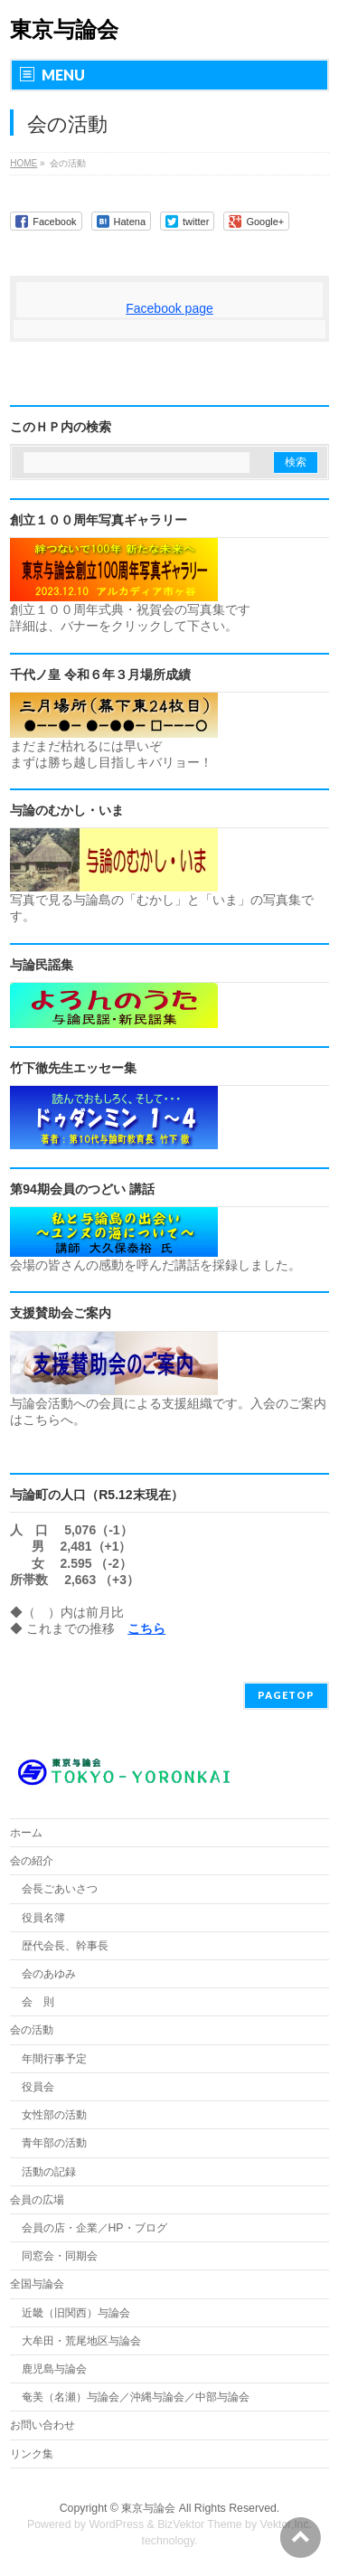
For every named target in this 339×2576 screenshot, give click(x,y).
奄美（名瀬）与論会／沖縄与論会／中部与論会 (175, 2397)
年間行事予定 (54, 2058)
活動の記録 (49, 2172)
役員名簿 (43, 1917)
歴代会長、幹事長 (65, 1945)
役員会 (38, 2087)
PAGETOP (286, 1695)
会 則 (38, 2002)
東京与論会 (64, 29)
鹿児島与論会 (54, 2369)
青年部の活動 (54, 2143)
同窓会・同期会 (60, 2256)
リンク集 (31, 2454)
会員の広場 (37, 2200)
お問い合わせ (42, 2425)
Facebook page (169, 308)
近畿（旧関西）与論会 (76, 2313)
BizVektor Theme (199, 2524)
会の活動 (31, 2030)
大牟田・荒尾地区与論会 (81, 2341)
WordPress (116, 2524)
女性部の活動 (54, 2115)
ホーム (26, 1832)
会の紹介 (31, 1860)
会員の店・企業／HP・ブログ (94, 2228)
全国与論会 (37, 2284)
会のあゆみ (49, 1973)
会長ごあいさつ (60, 1888)
